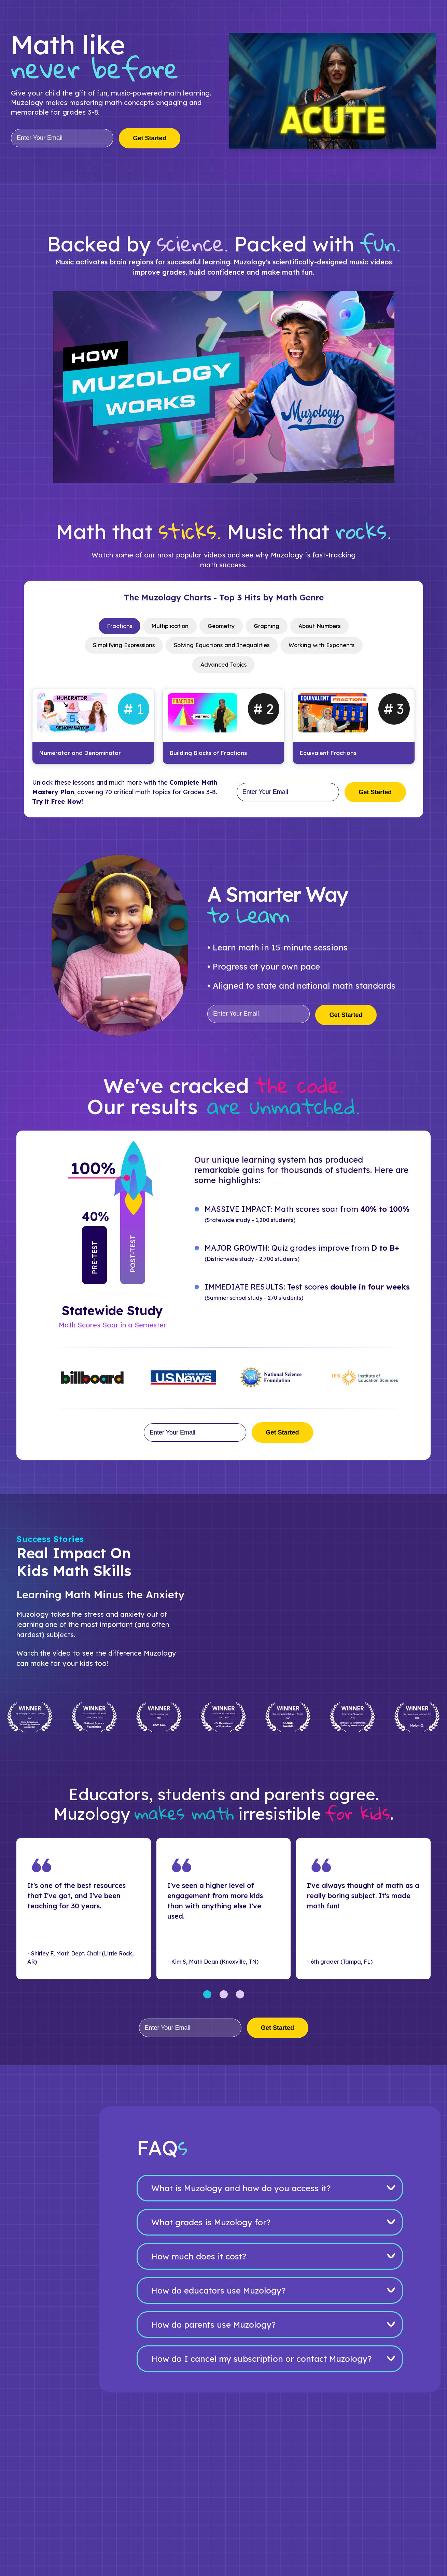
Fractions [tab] (113, 626)
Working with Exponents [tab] (328, 647)
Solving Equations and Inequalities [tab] (222, 647)
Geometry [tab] (220, 626)
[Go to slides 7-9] (240, 1998)
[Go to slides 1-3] (207, 1998)
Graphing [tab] (268, 626)
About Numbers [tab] (324, 626)
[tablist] (223, 647)
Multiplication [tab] (166, 626)
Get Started (414, 12)
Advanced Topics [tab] (223, 667)
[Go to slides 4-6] (224, 1998)
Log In (359, 12)
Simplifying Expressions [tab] (117, 647)
